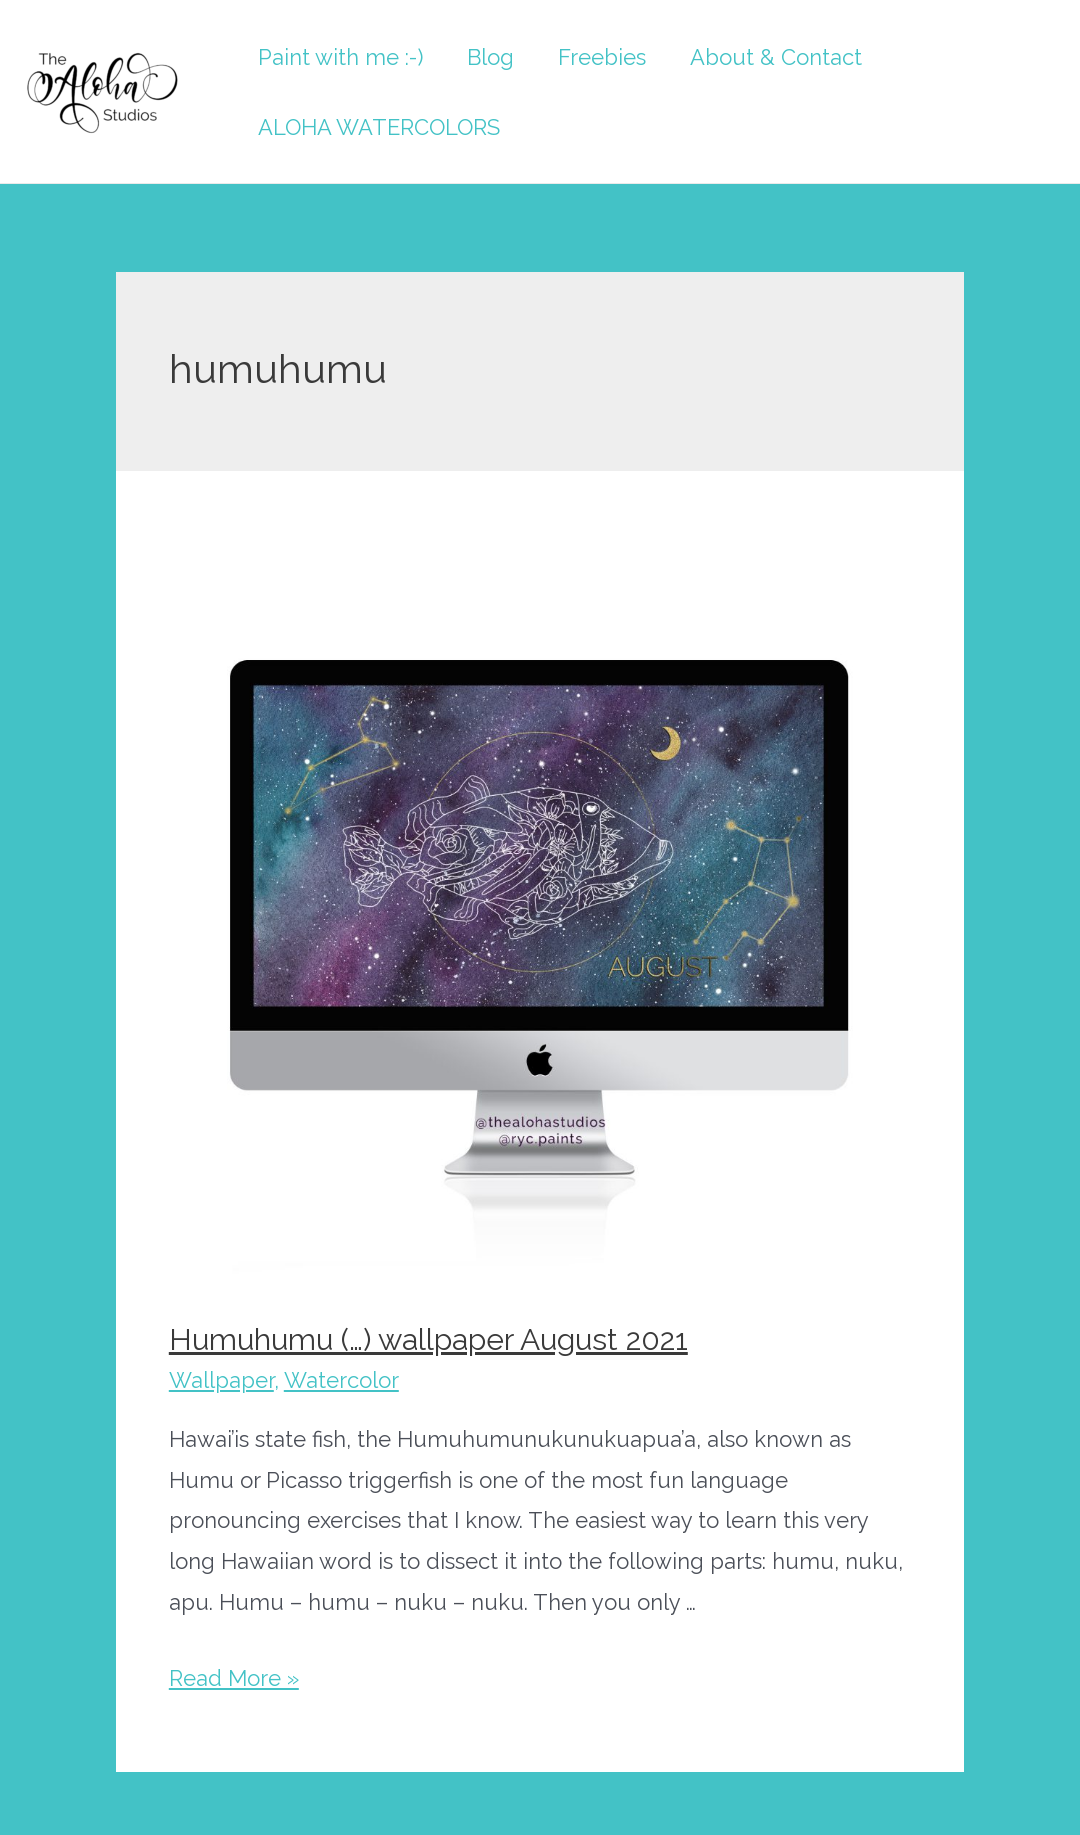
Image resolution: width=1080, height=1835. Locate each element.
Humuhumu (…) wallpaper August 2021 (428, 1339)
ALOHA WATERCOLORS (379, 127)
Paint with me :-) (340, 57)
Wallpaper (221, 1380)
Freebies (602, 57)
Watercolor (341, 1380)
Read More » (234, 1678)
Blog (490, 57)
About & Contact (776, 57)
